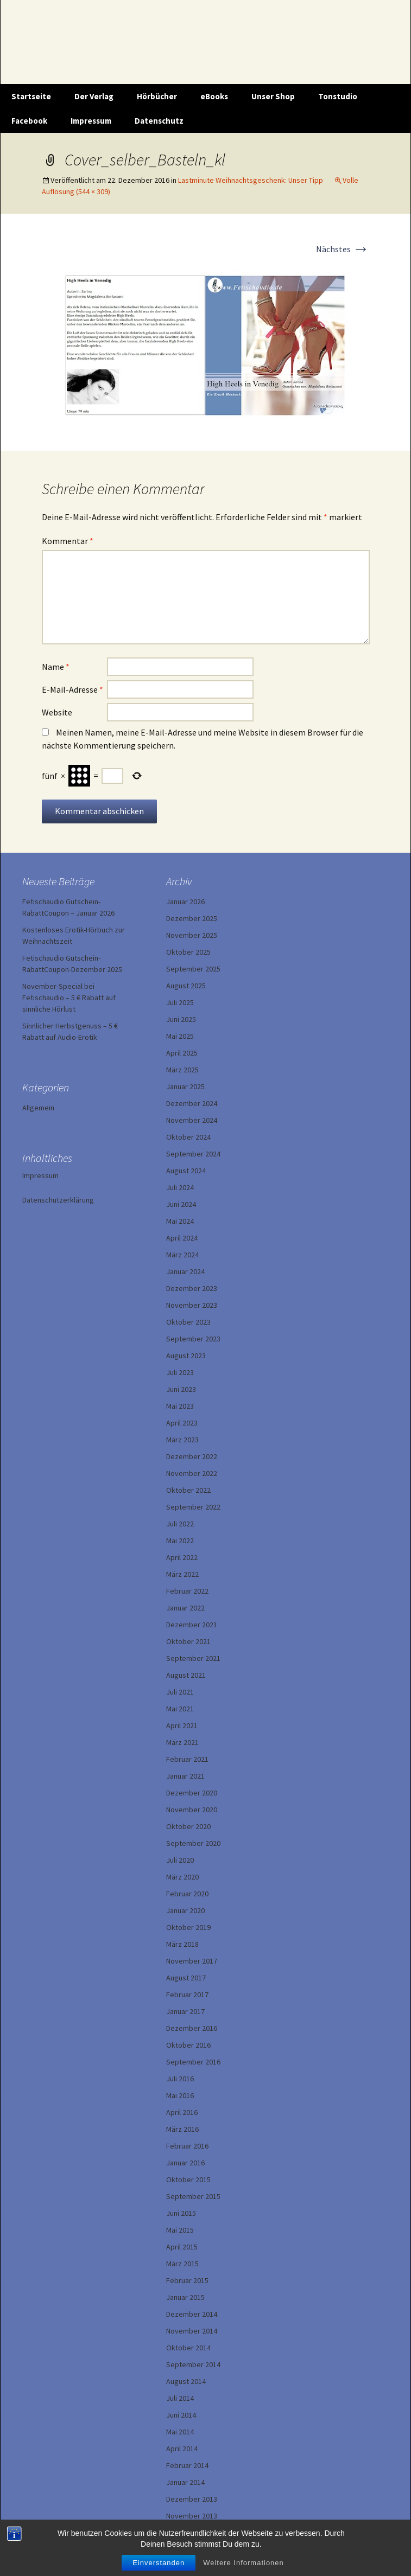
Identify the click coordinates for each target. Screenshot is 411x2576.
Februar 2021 (187, 1759)
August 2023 (186, 1355)
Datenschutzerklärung (58, 1200)
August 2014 (186, 2381)
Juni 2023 (181, 1389)
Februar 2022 (187, 1591)
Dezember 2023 (191, 1288)
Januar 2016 (185, 2163)
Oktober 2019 (188, 1927)
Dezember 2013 (191, 2499)
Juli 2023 (180, 1372)
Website (57, 712)
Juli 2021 (180, 1692)
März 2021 (182, 1742)
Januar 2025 (185, 1086)
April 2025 (182, 1053)
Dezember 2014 (191, 2314)
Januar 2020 (185, 1910)
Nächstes (343, 249)
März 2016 (182, 2129)
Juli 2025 (180, 1002)
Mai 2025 (180, 1036)
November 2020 (191, 1809)
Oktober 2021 (188, 1641)
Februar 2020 (187, 1894)
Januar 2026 (185, 901)
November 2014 (191, 2331)
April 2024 (182, 1238)
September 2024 (193, 1154)
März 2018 (182, 1944)
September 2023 (193, 1339)
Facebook (29, 121)
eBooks (214, 96)
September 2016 (193, 2062)
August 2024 (186, 1170)
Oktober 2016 (188, 2045)
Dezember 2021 (191, 1624)
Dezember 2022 (191, 1456)
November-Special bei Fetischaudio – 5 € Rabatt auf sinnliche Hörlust (69, 997)
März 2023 (182, 1439)
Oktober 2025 (188, 952)
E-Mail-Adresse (72, 689)
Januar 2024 (185, 1271)
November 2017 (191, 1961)
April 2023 (182, 1423)
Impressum (91, 121)
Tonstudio (337, 96)
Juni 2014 (181, 2415)
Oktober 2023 (188, 1322)
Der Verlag (93, 96)
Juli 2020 (180, 1860)
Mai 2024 (180, 1221)
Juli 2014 (180, 2398)
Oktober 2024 (188, 1137)
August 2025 (186, 985)
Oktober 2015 (188, 2179)
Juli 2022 (180, 1524)
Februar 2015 (187, 2280)
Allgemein (38, 1108)
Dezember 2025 (191, 918)
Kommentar (67, 540)
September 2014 (193, 2364)
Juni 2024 (181, 1204)
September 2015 (193, 2196)
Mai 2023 (180, 1406)
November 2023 (191, 1305)
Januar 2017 (185, 2011)
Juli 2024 (180, 1187)
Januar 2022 (185, 1608)
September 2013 (193, 2532)
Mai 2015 (180, 2230)
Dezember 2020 (191, 1793)
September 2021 (193, 1658)
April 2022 (182, 1557)
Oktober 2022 (188, 1490)
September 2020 (193, 1843)
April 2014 (182, 2448)
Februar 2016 (187, 2146)
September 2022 (193, 1507)
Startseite (31, 96)
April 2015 (182, 2247)
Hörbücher (157, 96)
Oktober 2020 (188, 1826)
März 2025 (182, 1070)
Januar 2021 (185, 1776)
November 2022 (191, 1473)
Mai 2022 (180, 1540)
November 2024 (191, 1120)
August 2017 (186, 1978)
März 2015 (182, 2263)
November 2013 (191, 2516)
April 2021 (182, 1725)
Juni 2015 (181, 2213)
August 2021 (186, 1675)
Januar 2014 (185, 2482)
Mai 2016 (180, 2095)
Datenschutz (159, 121)
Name (55, 666)
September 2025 (193, 969)
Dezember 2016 (191, 2028)
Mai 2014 (180, 2432)
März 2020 (182, 1877)
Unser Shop (273, 96)
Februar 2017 (187, 1994)
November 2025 (191, 935)
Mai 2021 (180, 1709)
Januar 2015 (185, 2297)
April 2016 (182, 2112)
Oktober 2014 (188, 2348)
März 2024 (182, 1255)
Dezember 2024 (191, 1103)
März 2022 (182, 1574)
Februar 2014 (187, 2465)
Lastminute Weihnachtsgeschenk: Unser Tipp (250, 180)
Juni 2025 (181, 1019)
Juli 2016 (180, 2078)
